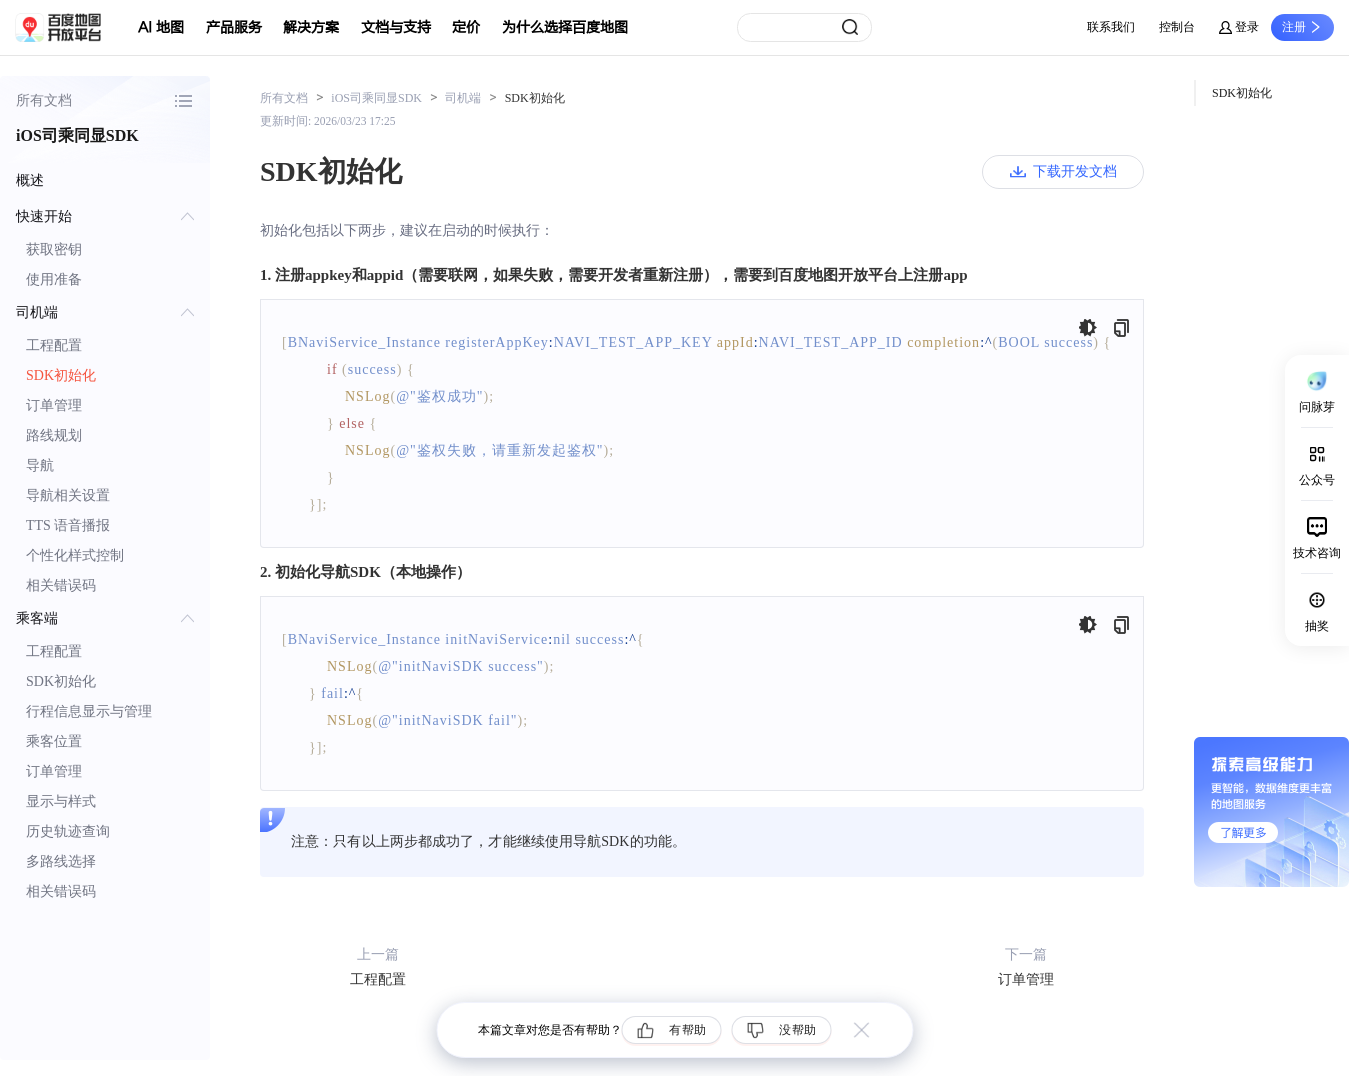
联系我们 (1111, 27)
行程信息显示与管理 (89, 711)
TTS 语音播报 (68, 525)
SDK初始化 (61, 375)
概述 (30, 180)
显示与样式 (61, 801)
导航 (40, 465)
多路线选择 (61, 861)
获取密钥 (54, 249)
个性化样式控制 (75, 555)
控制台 (1177, 27)
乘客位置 (54, 741)
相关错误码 (61, 585)
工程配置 (54, 345)
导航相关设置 (68, 495)
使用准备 (54, 279)
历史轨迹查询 (68, 831)
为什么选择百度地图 (565, 27)
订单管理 (54, 405)
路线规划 (54, 435)
